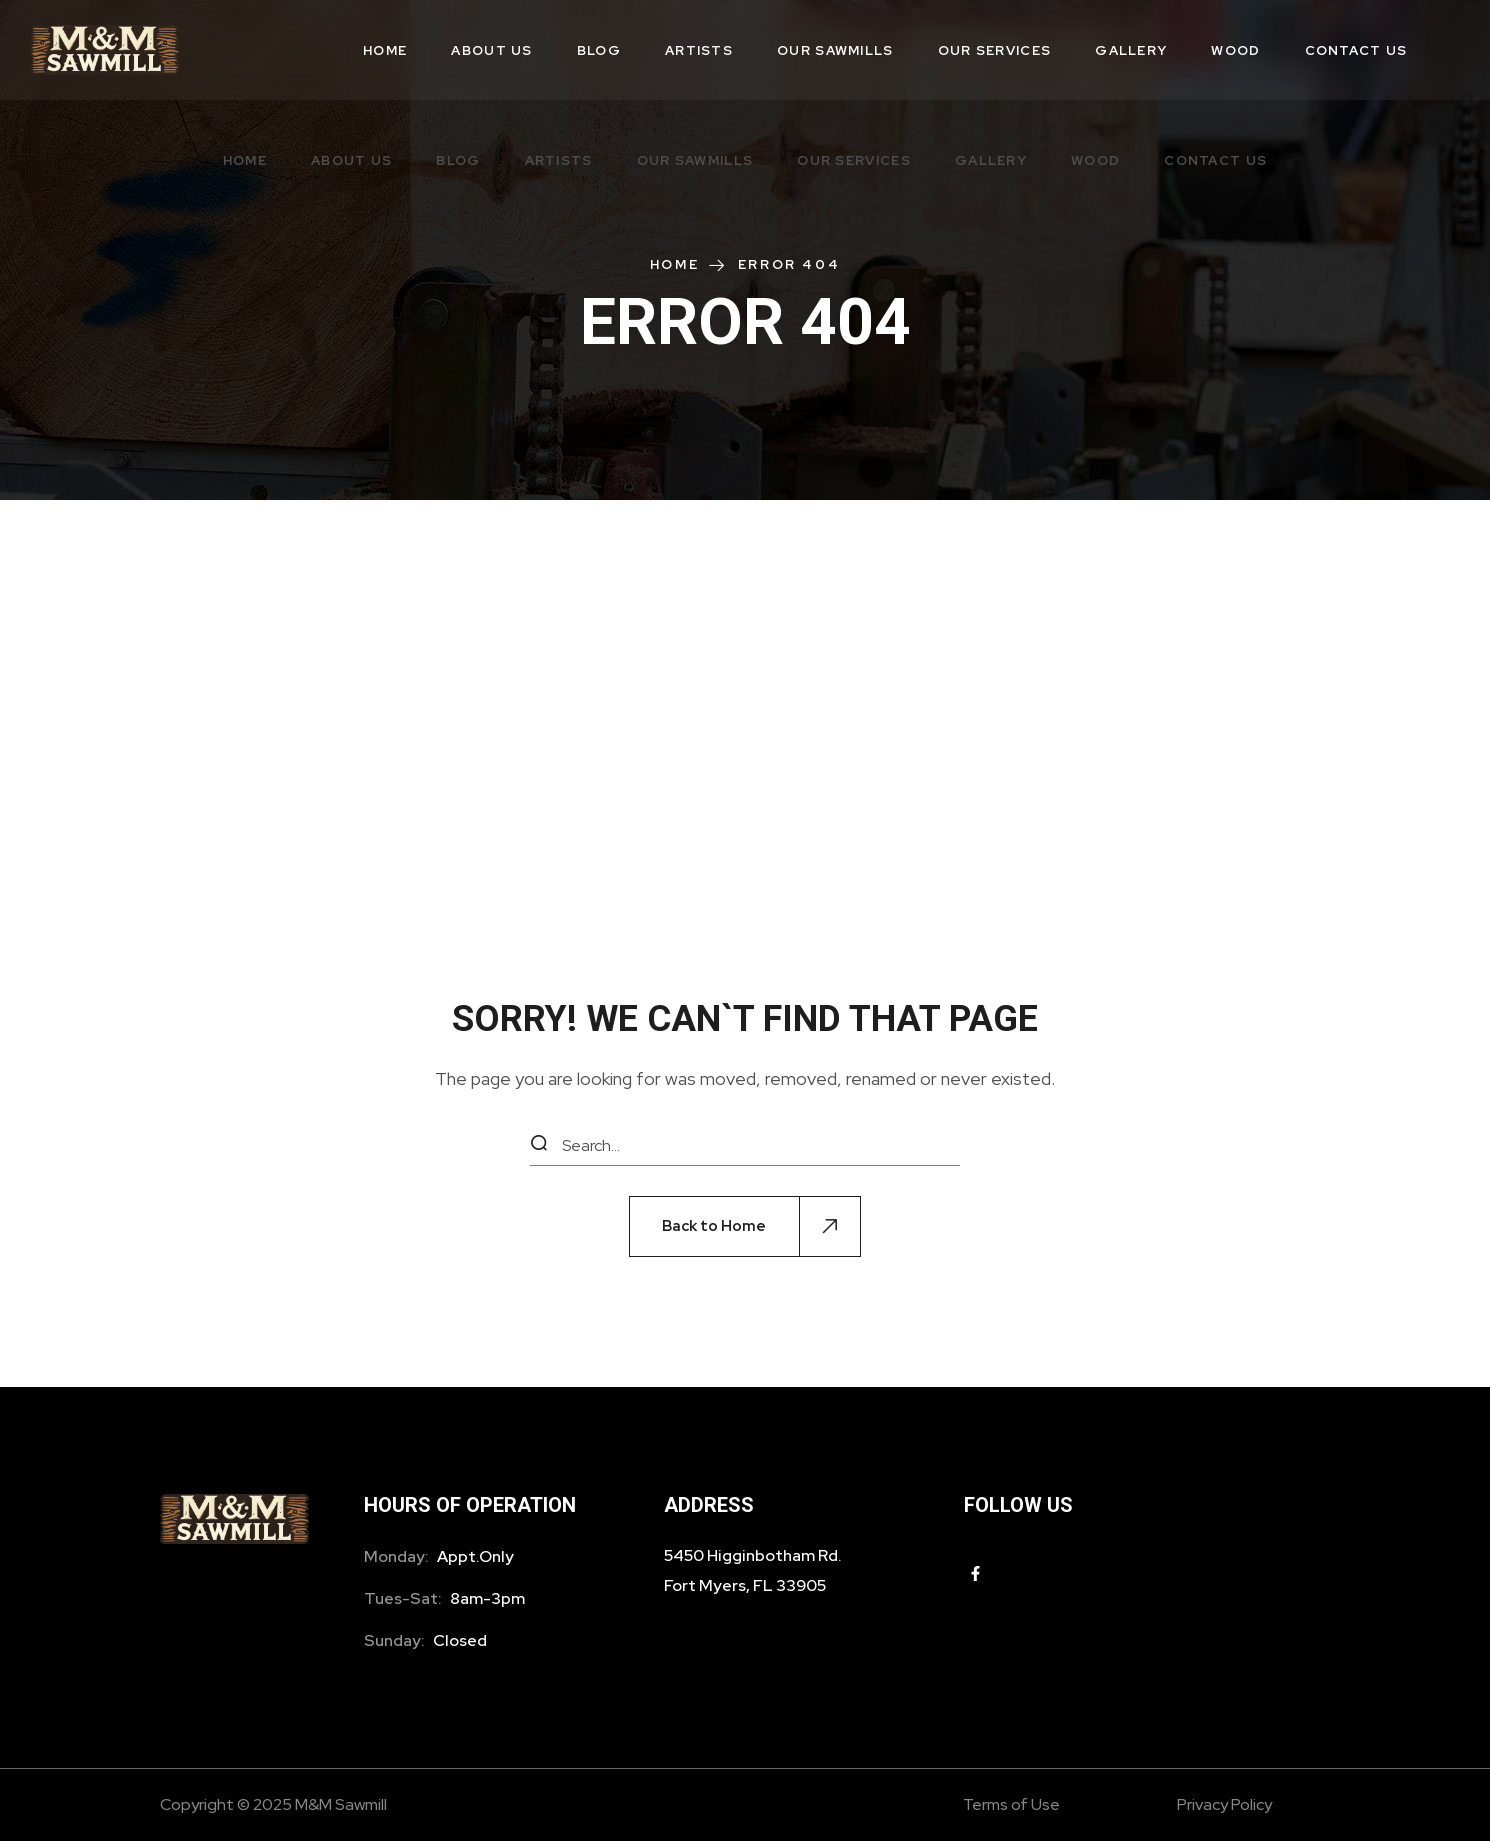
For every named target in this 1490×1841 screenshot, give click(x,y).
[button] (745, 1226)
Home (674, 264)
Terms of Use (1011, 1804)
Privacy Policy (1224, 1804)
